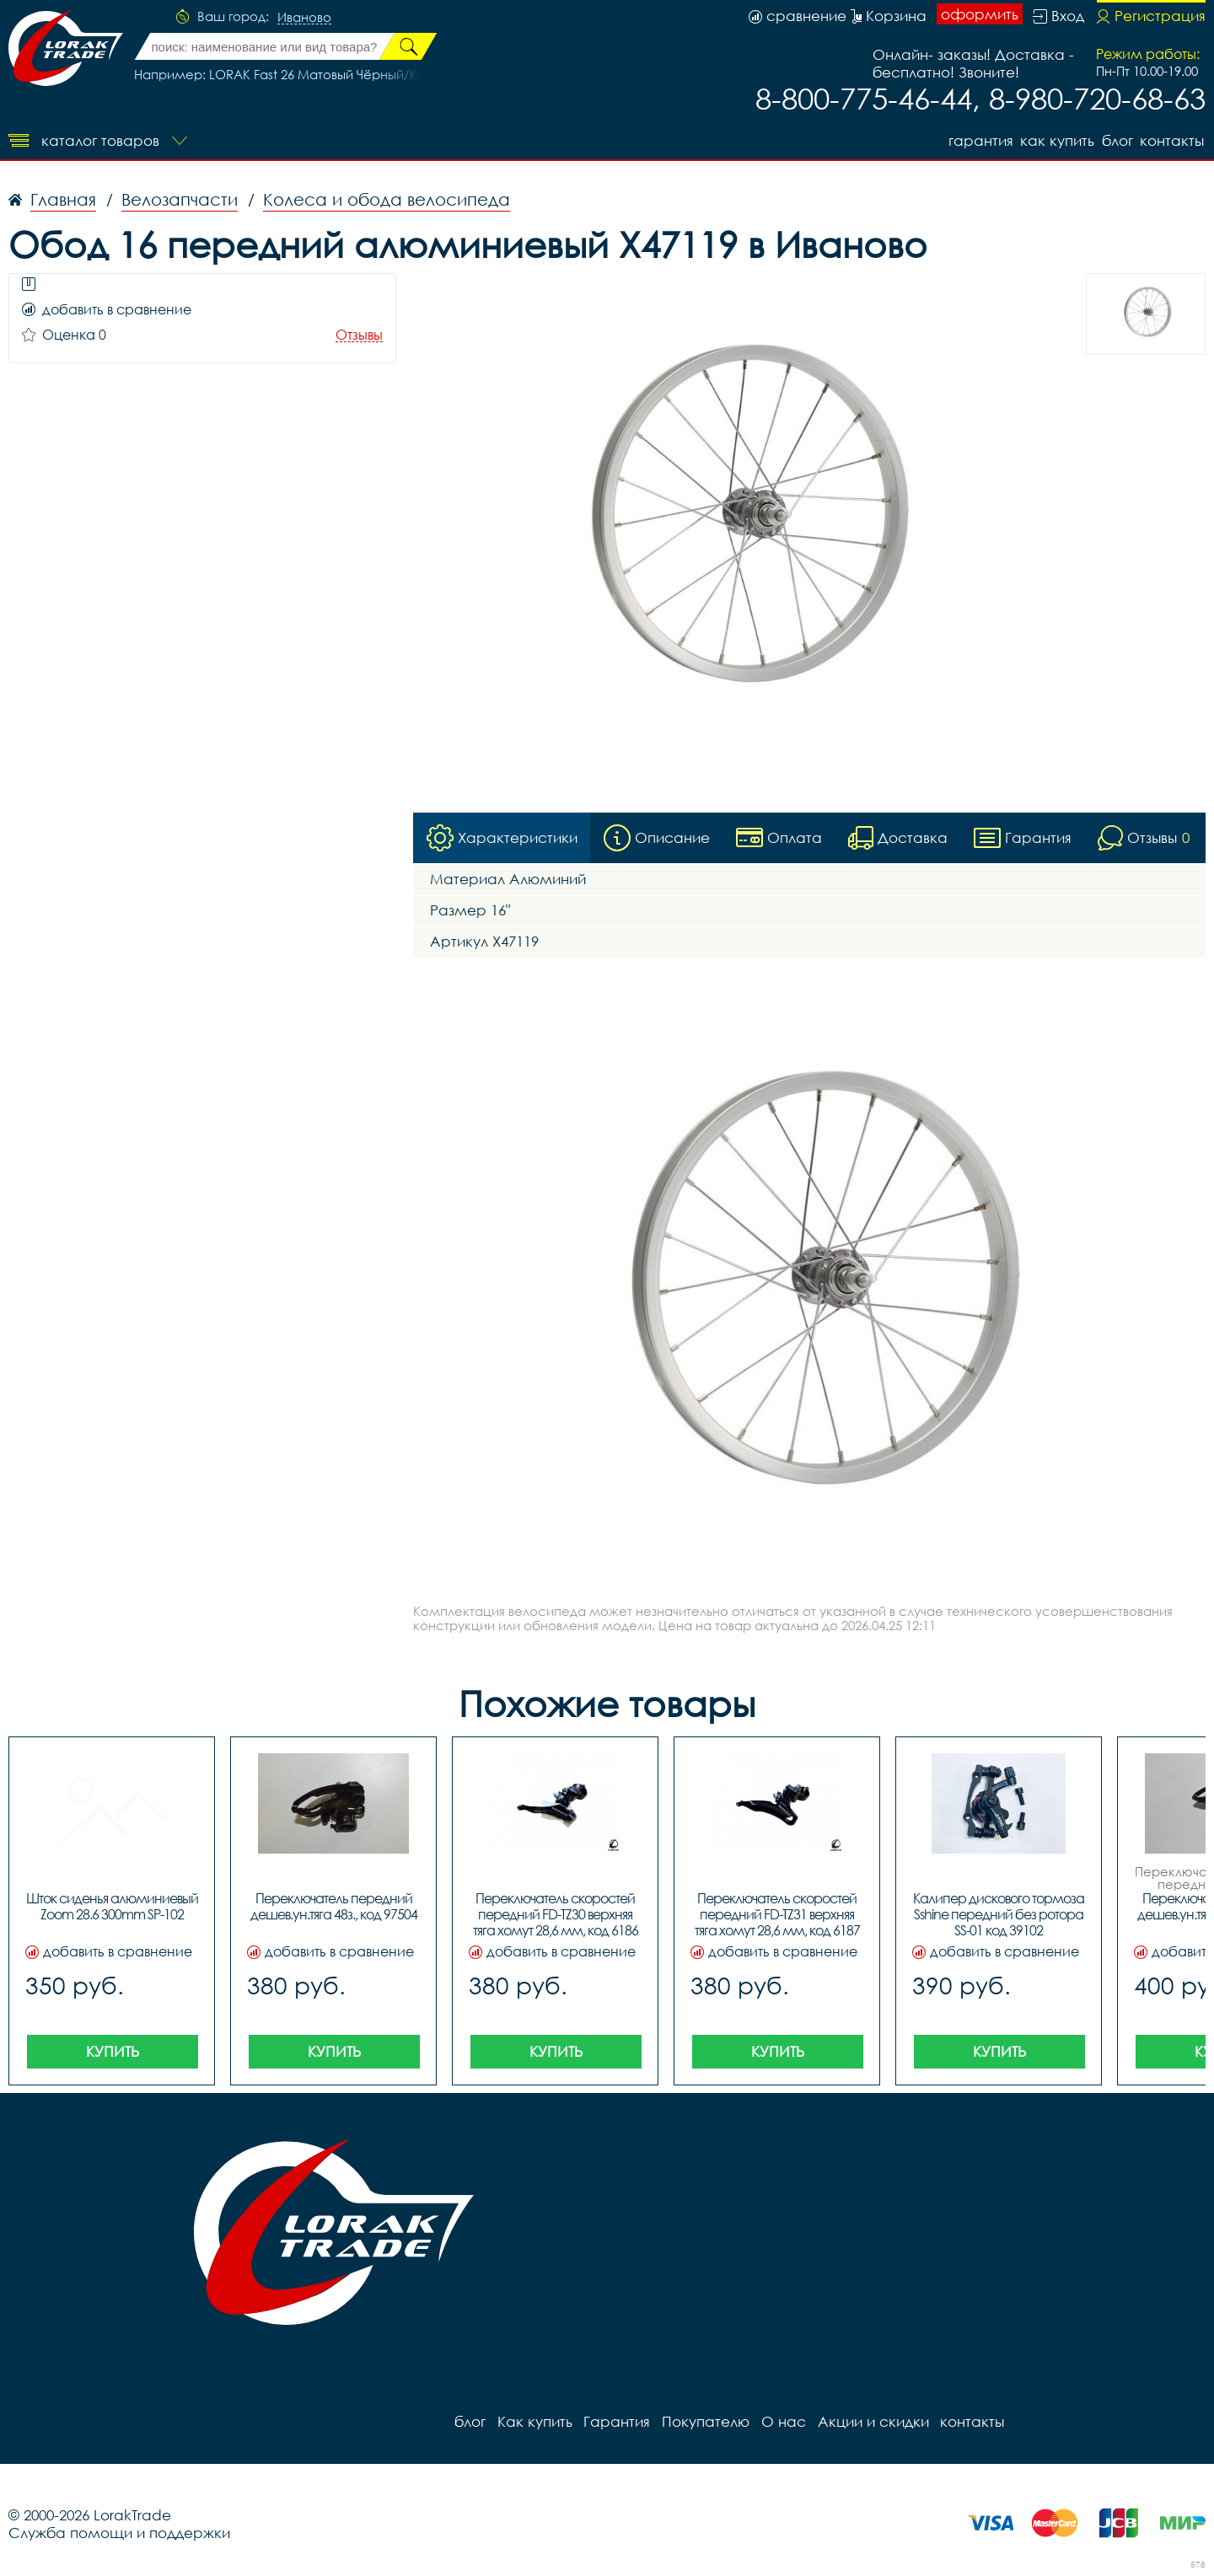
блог (1115, 139)
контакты (1173, 139)
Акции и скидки (864, 2420)
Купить (112, 2050)
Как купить (1053, 139)
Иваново (304, 17)
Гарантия (973, 139)
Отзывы (359, 335)
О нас (776, 2420)
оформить (979, 15)
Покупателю (700, 2420)
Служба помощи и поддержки (119, 2532)
